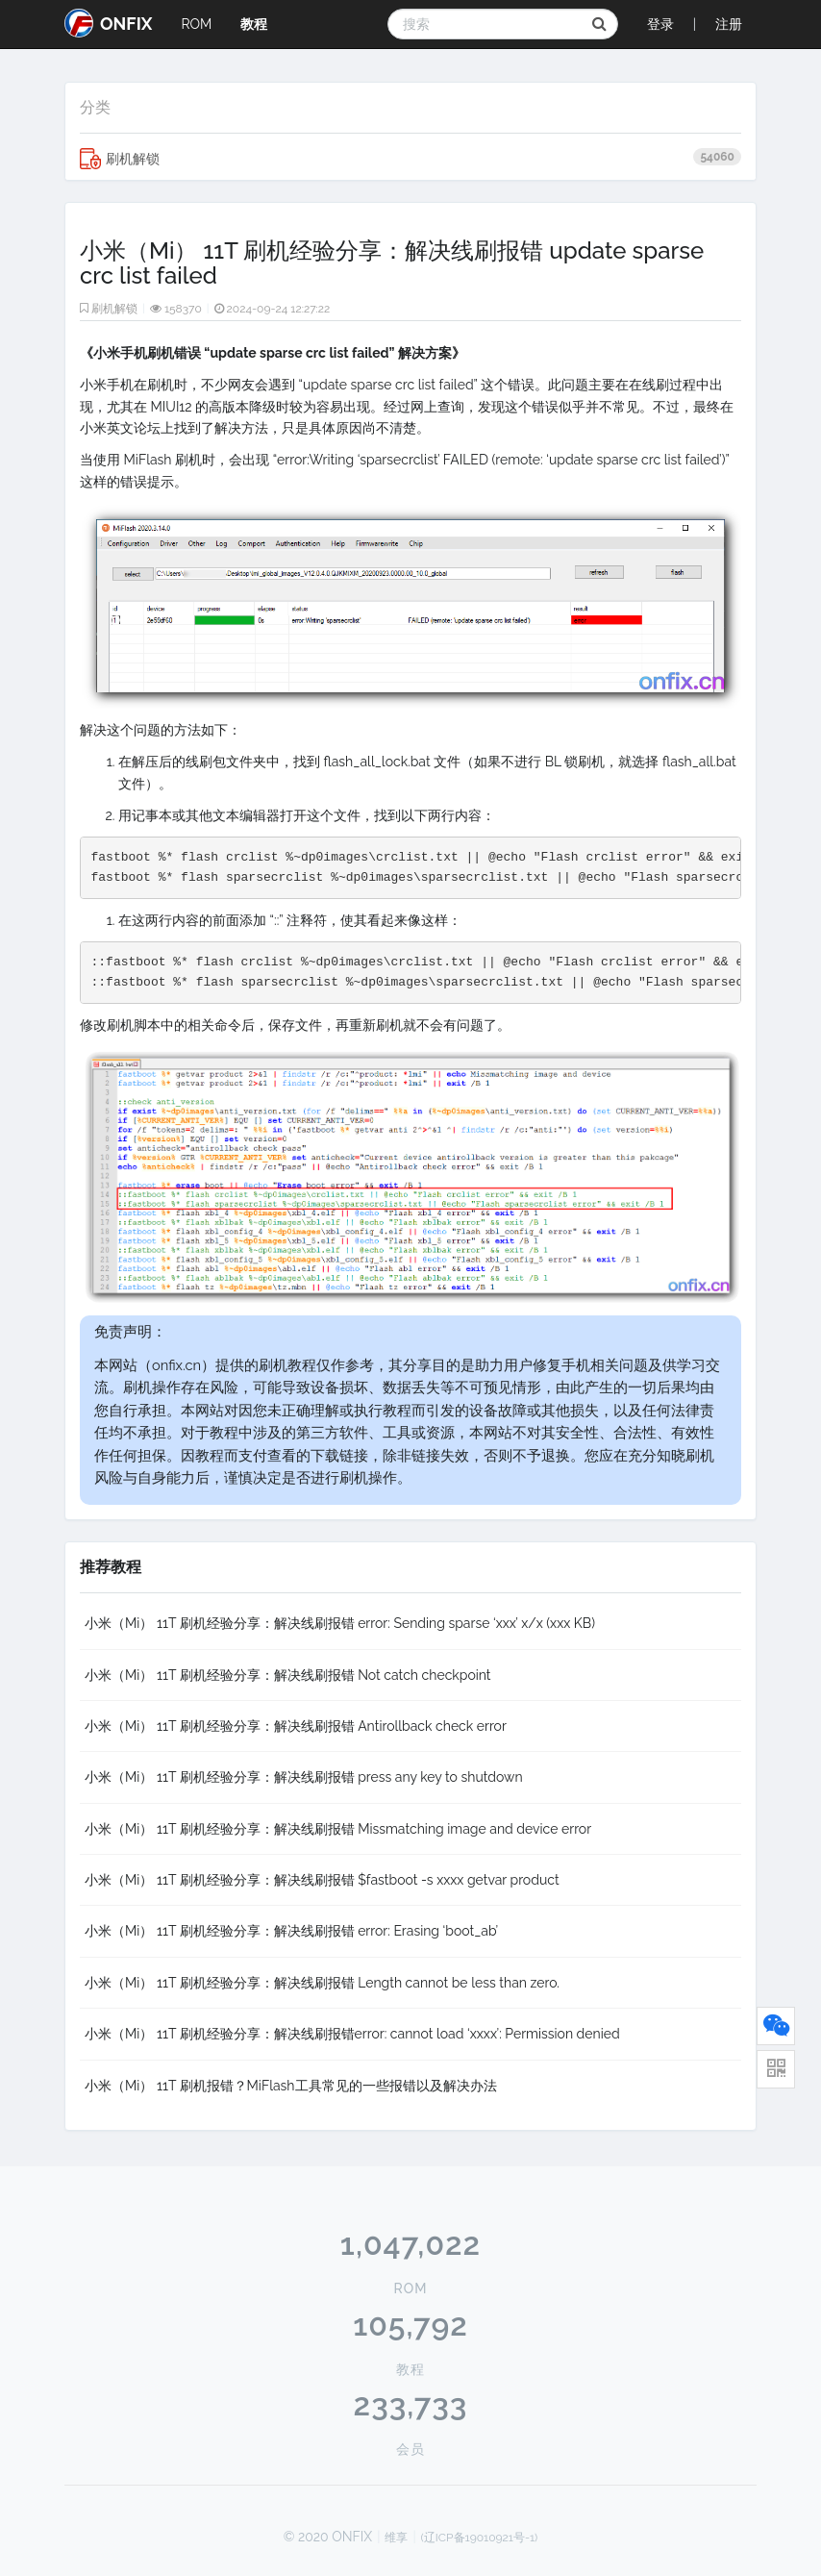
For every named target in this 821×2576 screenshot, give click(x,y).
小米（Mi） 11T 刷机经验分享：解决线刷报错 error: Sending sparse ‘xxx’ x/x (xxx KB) (340, 1623)
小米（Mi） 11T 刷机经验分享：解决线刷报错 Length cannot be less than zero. (322, 1982)
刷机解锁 (410, 158)
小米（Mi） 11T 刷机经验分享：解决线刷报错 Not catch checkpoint (288, 1675)
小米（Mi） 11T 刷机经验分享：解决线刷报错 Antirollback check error (296, 1726)
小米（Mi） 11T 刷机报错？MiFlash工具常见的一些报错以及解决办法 (291, 2085)
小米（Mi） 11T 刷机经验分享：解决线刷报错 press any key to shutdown (304, 1777)
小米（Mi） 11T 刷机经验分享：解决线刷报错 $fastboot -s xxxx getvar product (322, 1880)
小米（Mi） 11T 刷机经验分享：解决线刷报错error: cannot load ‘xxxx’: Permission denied (352, 2033)
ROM (196, 24)
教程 (253, 24)
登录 (660, 24)
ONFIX (108, 23)
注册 (728, 24)
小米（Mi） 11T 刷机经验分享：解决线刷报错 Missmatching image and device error (338, 1829)
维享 (396, 2537)
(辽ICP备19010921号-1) (479, 2537)
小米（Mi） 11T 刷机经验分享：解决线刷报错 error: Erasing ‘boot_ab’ (291, 1930)
